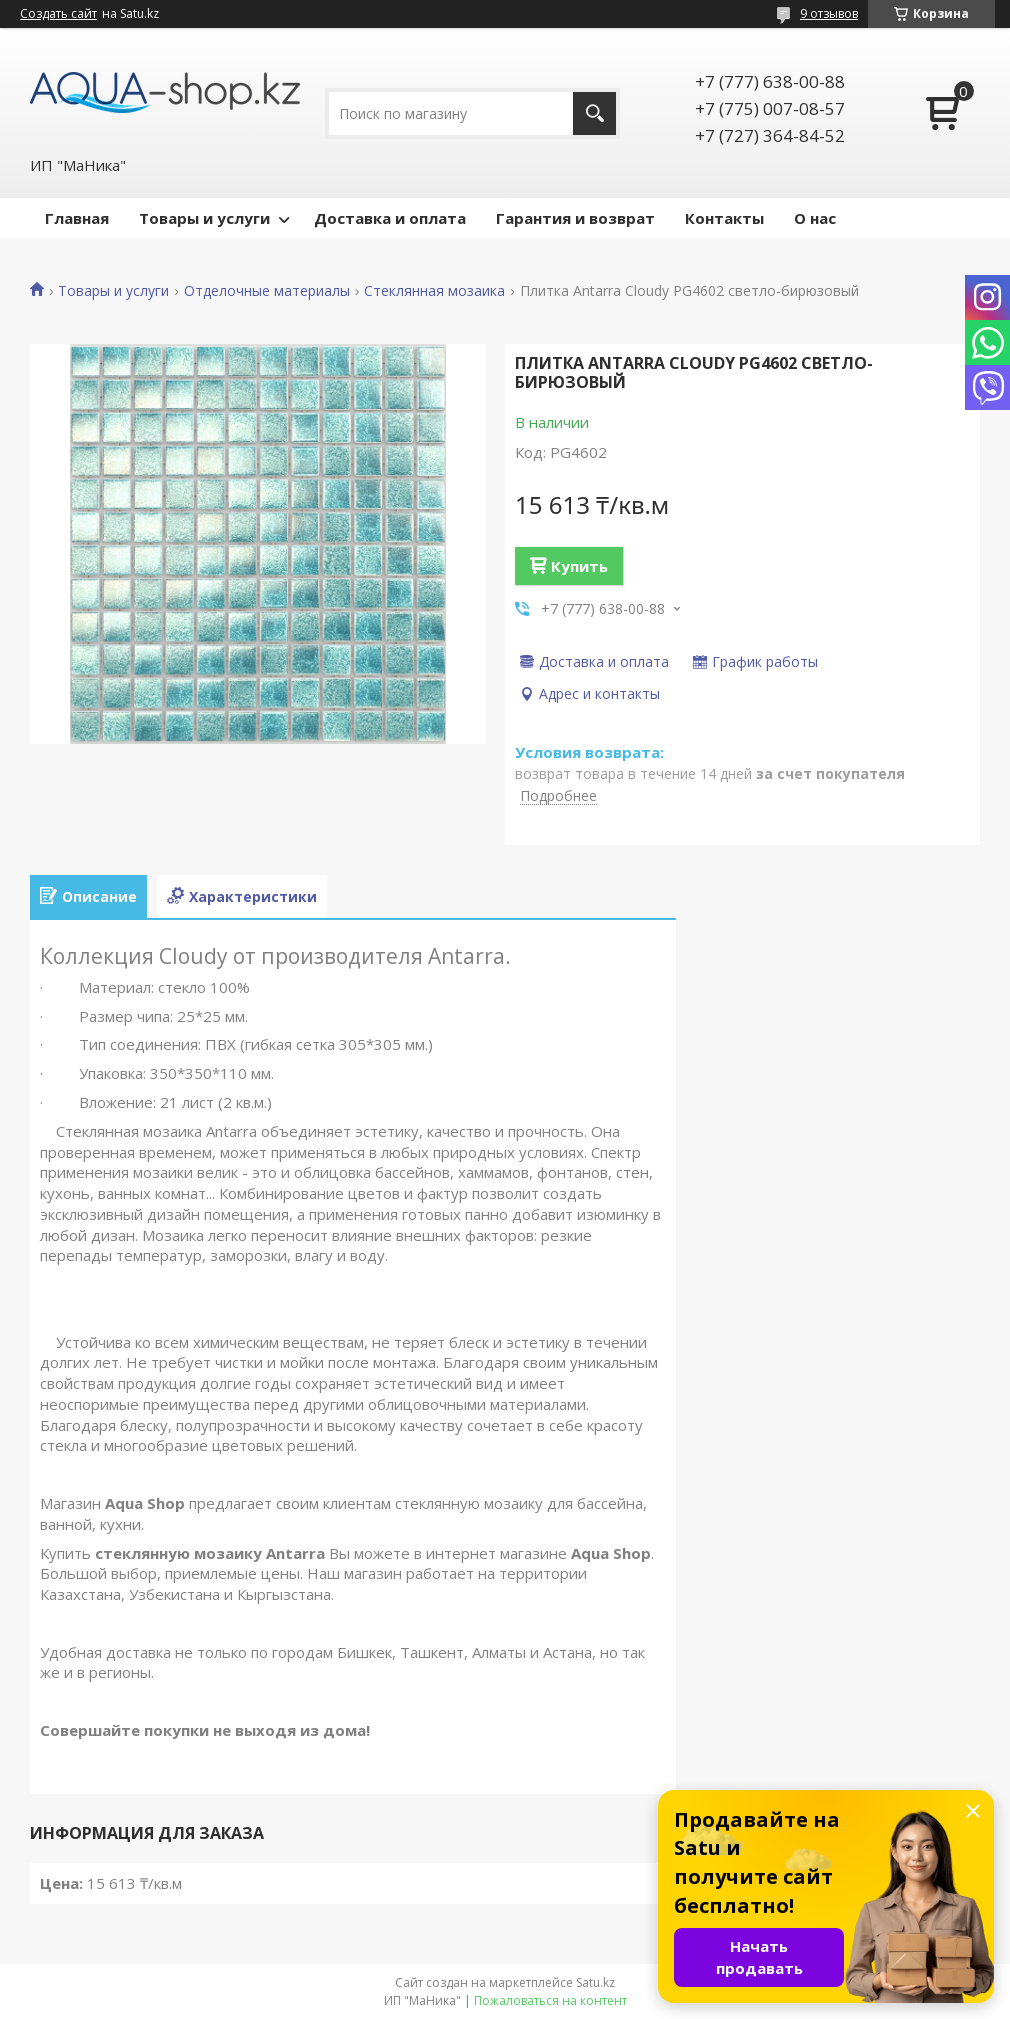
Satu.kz (595, 1982)
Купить (579, 566)
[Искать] (594, 113)
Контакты (724, 218)
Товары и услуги (204, 218)
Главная (77, 218)
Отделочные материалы (267, 291)
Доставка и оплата (390, 218)
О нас (815, 218)
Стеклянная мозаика (434, 291)
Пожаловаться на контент (550, 2000)
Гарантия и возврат (575, 218)
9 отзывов (829, 13)
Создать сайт (58, 14)
